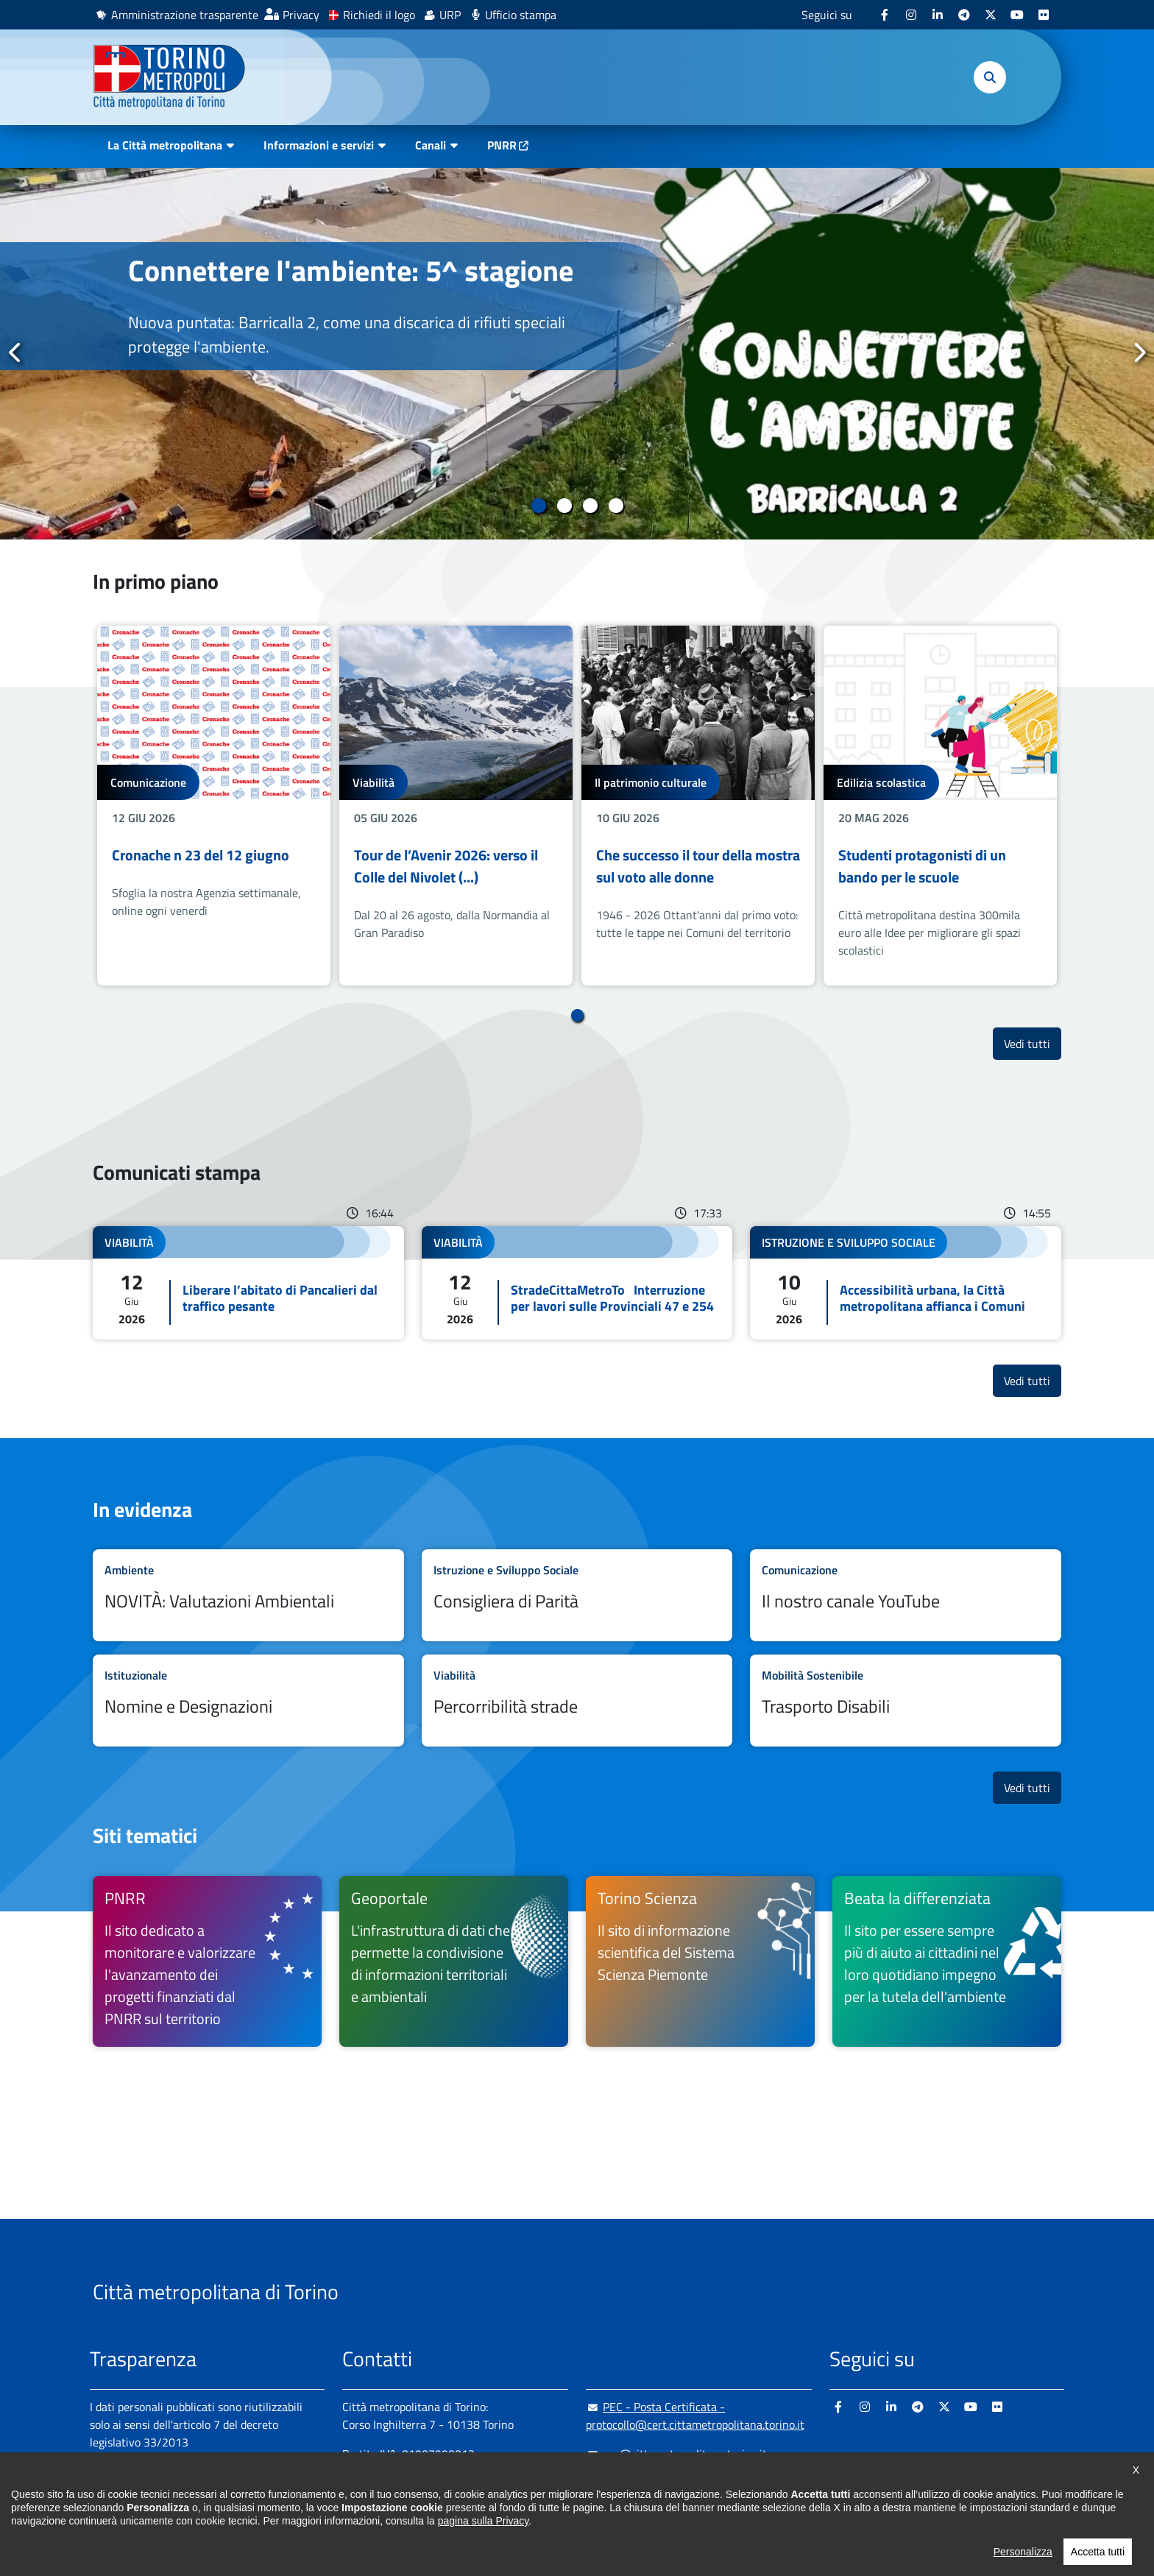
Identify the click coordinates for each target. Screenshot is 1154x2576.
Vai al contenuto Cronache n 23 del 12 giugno (214, 805)
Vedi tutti (1032, 1043)
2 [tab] (564, 506)
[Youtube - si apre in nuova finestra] (1017, 15)
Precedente (15, 352)
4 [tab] (616, 506)
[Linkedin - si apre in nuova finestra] (937, 15)
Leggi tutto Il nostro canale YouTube (905, 1595)
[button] (990, 77)
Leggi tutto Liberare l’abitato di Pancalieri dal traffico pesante (248, 1283)
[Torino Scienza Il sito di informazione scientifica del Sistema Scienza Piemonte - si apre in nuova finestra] (700, 1961)
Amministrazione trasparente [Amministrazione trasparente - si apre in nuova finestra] (184, 15)
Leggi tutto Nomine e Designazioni (248, 1701)
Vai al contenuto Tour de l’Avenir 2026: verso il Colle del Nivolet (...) (456, 805)
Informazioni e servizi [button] (318, 145)
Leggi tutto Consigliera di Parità (577, 1595)
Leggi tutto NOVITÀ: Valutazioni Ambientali (248, 1595)
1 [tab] (538, 506)
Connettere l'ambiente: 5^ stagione (350, 270)
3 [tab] (590, 506)
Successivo (1138, 352)
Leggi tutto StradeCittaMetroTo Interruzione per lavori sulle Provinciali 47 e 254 (577, 1283)
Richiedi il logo (379, 15)
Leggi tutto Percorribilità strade (577, 1701)
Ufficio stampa (520, 15)
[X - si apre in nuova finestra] (990, 15)
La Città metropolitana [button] (164, 145)
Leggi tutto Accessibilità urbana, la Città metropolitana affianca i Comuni (905, 1283)
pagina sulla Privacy (483, 2555)
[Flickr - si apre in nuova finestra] (1043, 15)
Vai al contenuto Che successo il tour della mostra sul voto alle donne (698, 805)
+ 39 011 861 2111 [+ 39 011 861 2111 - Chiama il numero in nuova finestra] (457, 2483)
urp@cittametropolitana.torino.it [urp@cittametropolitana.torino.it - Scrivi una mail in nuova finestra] (676, 2454)
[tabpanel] (577, 353)
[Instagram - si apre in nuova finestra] (911, 15)
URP (450, 15)
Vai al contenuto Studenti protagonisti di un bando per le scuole (940, 805)
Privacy (301, 15)
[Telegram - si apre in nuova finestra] (964, 15)
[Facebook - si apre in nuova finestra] (884, 15)
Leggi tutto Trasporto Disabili (905, 1701)
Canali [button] (430, 145)
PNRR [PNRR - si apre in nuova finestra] (502, 145)
